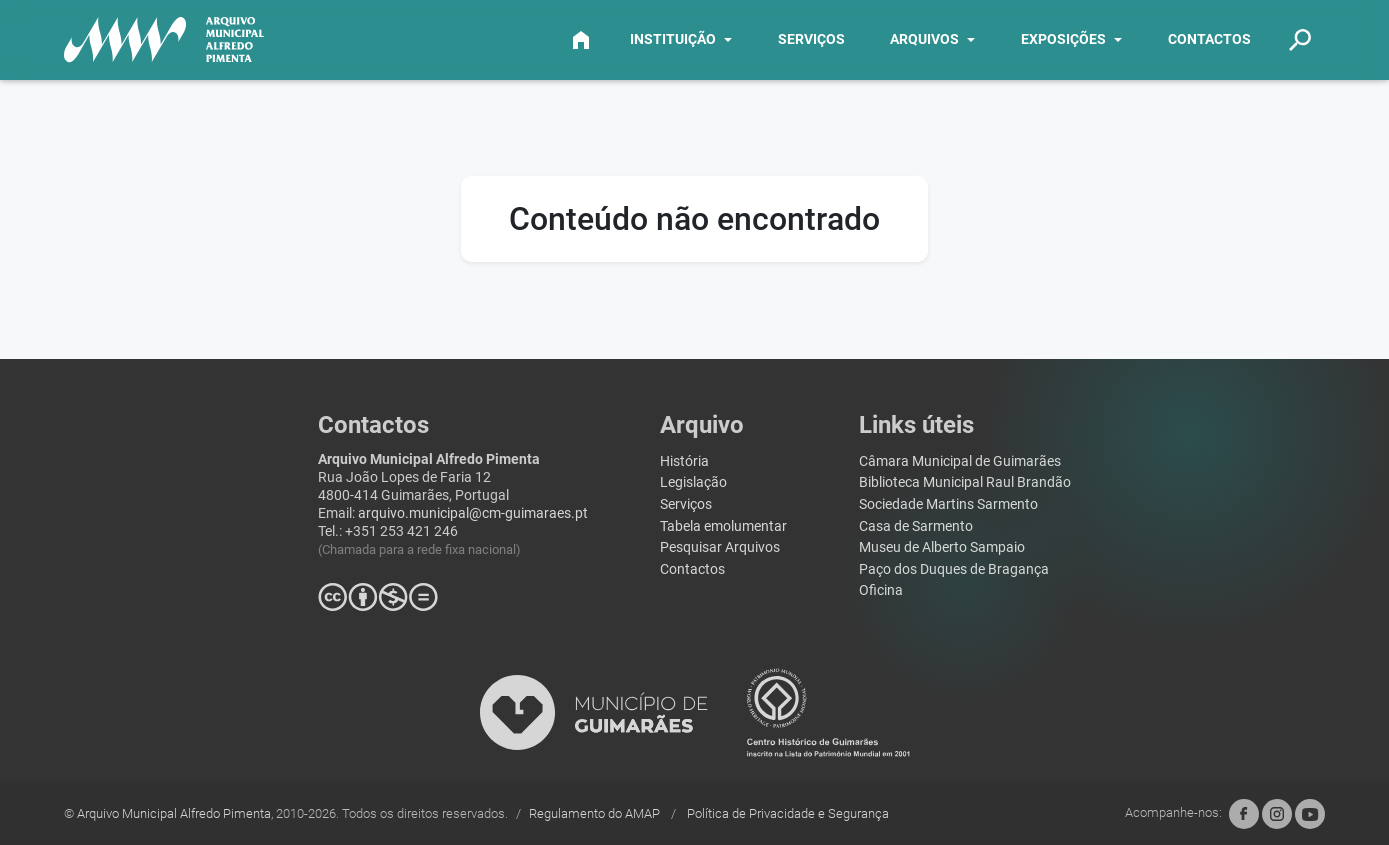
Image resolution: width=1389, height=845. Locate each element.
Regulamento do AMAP (596, 813)
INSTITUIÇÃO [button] (673, 39)
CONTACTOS (1209, 39)
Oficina (881, 590)
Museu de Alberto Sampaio (942, 547)
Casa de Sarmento (916, 526)
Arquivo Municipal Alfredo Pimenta (174, 813)
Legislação (693, 482)
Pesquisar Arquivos (720, 547)
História (684, 461)
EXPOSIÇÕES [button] (1063, 39)
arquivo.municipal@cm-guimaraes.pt (473, 513)
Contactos (692, 569)
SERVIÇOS (811, 39)
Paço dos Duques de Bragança (954, 569)
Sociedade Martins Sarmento (948, 504)
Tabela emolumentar (723, 526)
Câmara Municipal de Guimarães (960, 461)
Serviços (686, 504)
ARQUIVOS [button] (924, 39)
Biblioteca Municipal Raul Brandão (965, 482)
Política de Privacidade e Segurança (788, 813)
